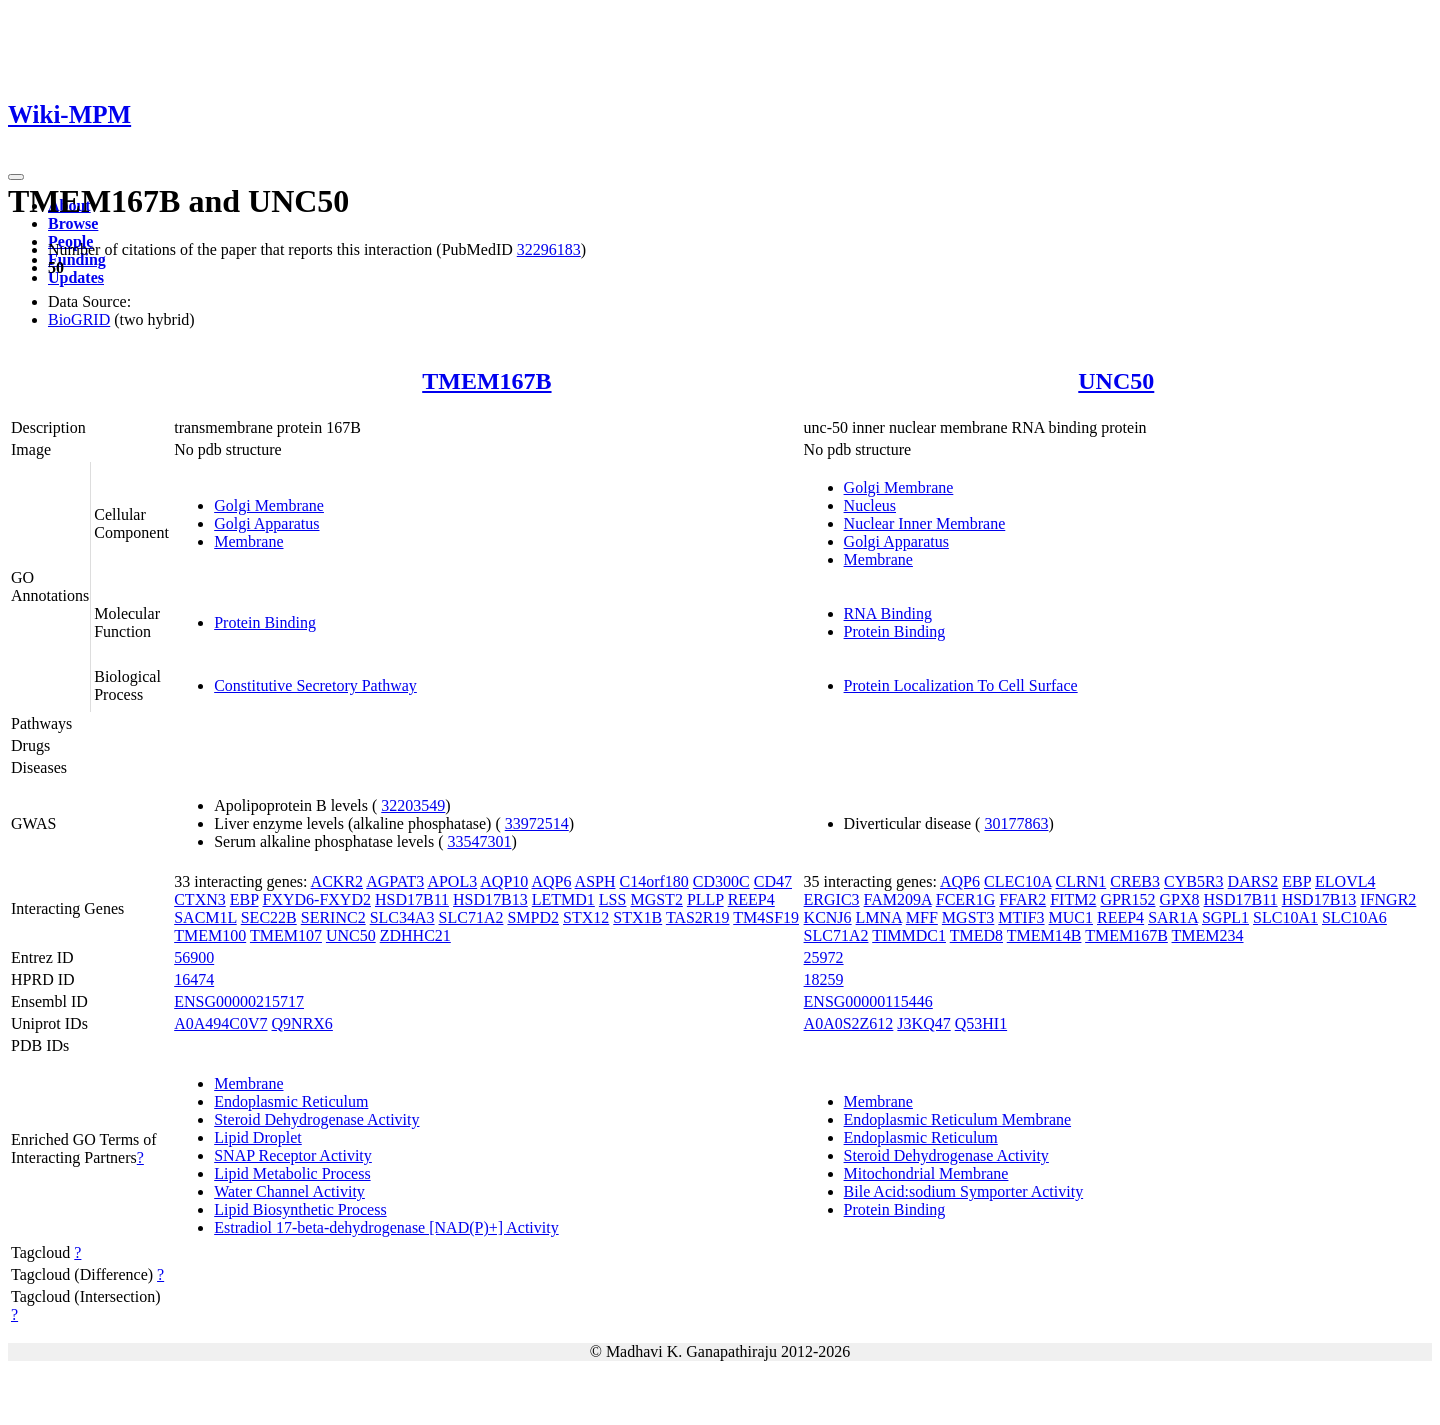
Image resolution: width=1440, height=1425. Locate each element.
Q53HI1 (981, 1023)
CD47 (773, 881)
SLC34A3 (402, 917)
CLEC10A (1018, 881)
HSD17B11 (412, 899)
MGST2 (656, 899)
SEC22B (269, 917)
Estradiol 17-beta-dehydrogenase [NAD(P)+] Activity (386, 1227)
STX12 (586, 917)
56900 (194, 957)
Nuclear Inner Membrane (925, 523)
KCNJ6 (828, 917)
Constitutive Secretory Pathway (315, 685)
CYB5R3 (1194, 881)
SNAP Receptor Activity (293, 1155)
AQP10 (504, 881)
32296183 (549, 249)
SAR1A (1173, 917)
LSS (613, 899)
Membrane (248, 541)
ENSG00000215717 (239, 1001)
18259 (824, 979)
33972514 (537, 823)
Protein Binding (265, 622)
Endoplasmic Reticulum (291, 1101)
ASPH (595, 881)
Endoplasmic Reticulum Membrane (958, 1119)
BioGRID (79, 319)
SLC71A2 (471, 917)
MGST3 (968, 917)
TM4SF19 (766, 917)
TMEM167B (486, 381)
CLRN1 (1081, 881)
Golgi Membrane (269, 505)
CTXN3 (200, 899)
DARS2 (1253, 881)
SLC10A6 (1354, 917)
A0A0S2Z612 (849, 1023)
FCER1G (966, 899)
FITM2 (1073, 899)
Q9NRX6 (302, 1023)
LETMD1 (563, 899)
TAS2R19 (698, 917)
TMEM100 (210, 935)
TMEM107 (286, 935)
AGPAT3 (395, 881)
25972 (824, 957)
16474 (194, 979)
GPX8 (1180, 899)
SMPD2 (533, 917)
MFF (922, 917)
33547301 (479, 841)
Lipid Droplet (258, 1137)
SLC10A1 (1285, 917)
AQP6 (551, 881)
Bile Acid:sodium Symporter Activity (964, 1191)
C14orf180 (653, 881)
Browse (73, 223)
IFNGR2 (1388, 899)
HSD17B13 (490, 899)
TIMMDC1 (909, 935)
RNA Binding (888, 613)
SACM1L (205, 917)
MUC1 (1071, 917)
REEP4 (751, 899)
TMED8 (976, 935)
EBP (244, 899)
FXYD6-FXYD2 (317, 899)
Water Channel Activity (289, 1191)
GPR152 (1127, 899)
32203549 (413, 805)
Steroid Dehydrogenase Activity (316, 1119)
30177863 (1016, 823)
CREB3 (1135, 881)
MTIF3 (1021, 917)
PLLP (705, 899)
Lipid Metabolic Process (292, 1173)
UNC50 (1116, 381)
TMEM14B (1044, 935)
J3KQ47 (923, 1023)
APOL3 (452, 881)
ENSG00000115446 (868, 1001)
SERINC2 (333, 917)
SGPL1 (1225, 917)
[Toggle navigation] (16, 177)
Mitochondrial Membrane (926, 1173)
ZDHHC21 (415, 935)
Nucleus (870, 505)
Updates (76, 277)
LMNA (879, 917)
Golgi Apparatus (266, 523)
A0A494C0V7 (220, 1023)
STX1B (637, 917)
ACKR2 (337, 881)
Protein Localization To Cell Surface (961, 685)
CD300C (721, 881)
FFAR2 (1022, 899)
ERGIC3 (832, 899)
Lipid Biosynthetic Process (300, 1209)
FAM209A (898, 899)
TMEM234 (1208, 935)
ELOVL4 (1345, 881)
